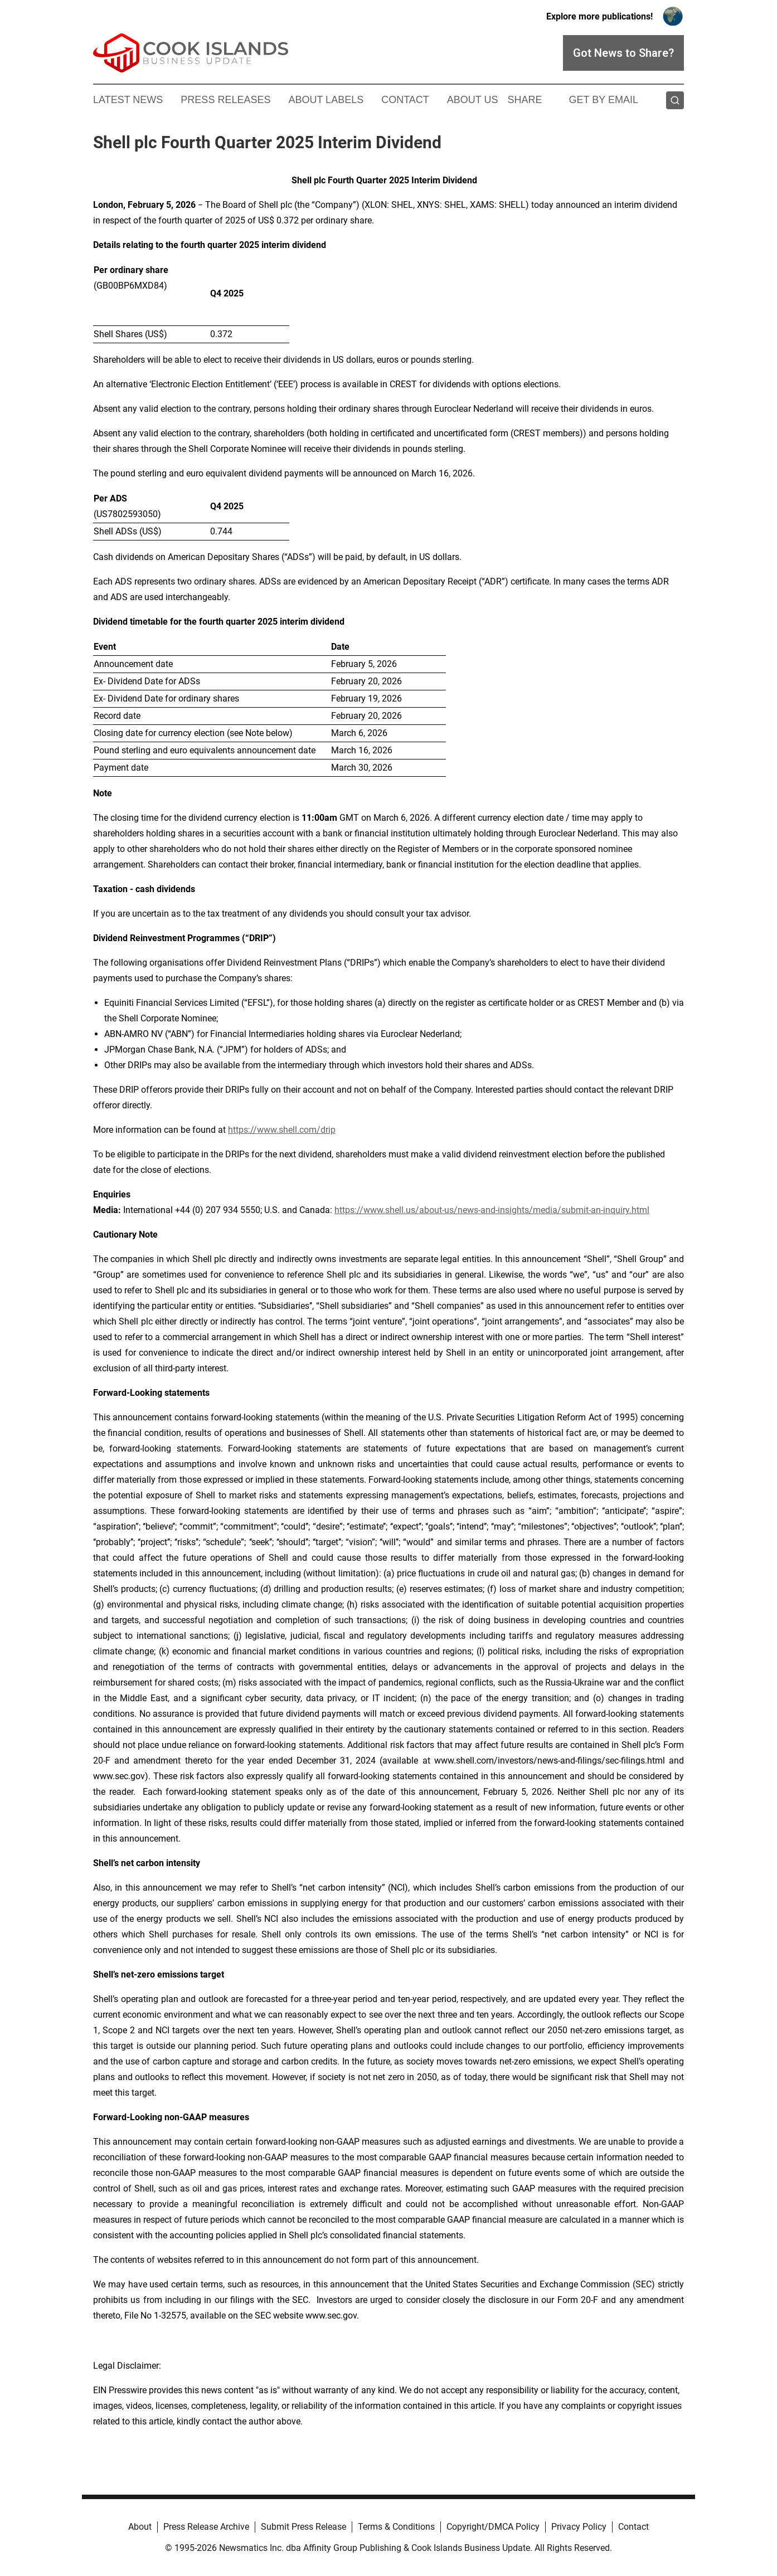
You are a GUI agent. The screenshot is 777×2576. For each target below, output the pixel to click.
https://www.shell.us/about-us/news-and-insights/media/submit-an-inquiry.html (491, 1210)
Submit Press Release (303, 2526)
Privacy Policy (578, 2526)
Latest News (128, 99)
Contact (405, 99)
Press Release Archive (206, 2526)
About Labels (325, 99)
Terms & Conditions (396, 2526)
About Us (472, 99)
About (140, 2526)
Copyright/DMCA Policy (493, 2526)
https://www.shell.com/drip (282, 1129)
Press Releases (225, 99)
